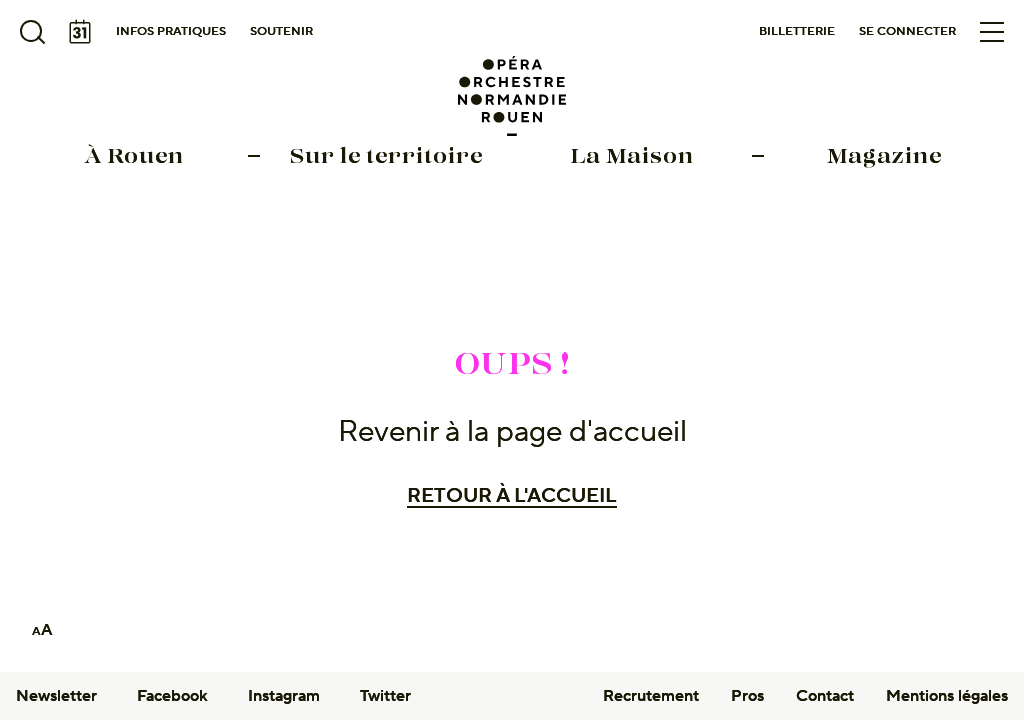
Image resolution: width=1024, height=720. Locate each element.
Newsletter (56, 696)
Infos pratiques (171, 31)
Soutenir (281, 31)
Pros (747, 696)
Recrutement (651, 696)
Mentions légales (947, 696)
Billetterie (797, 31)
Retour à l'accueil (512, 496)
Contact (825, 696)
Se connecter (907, 31)
